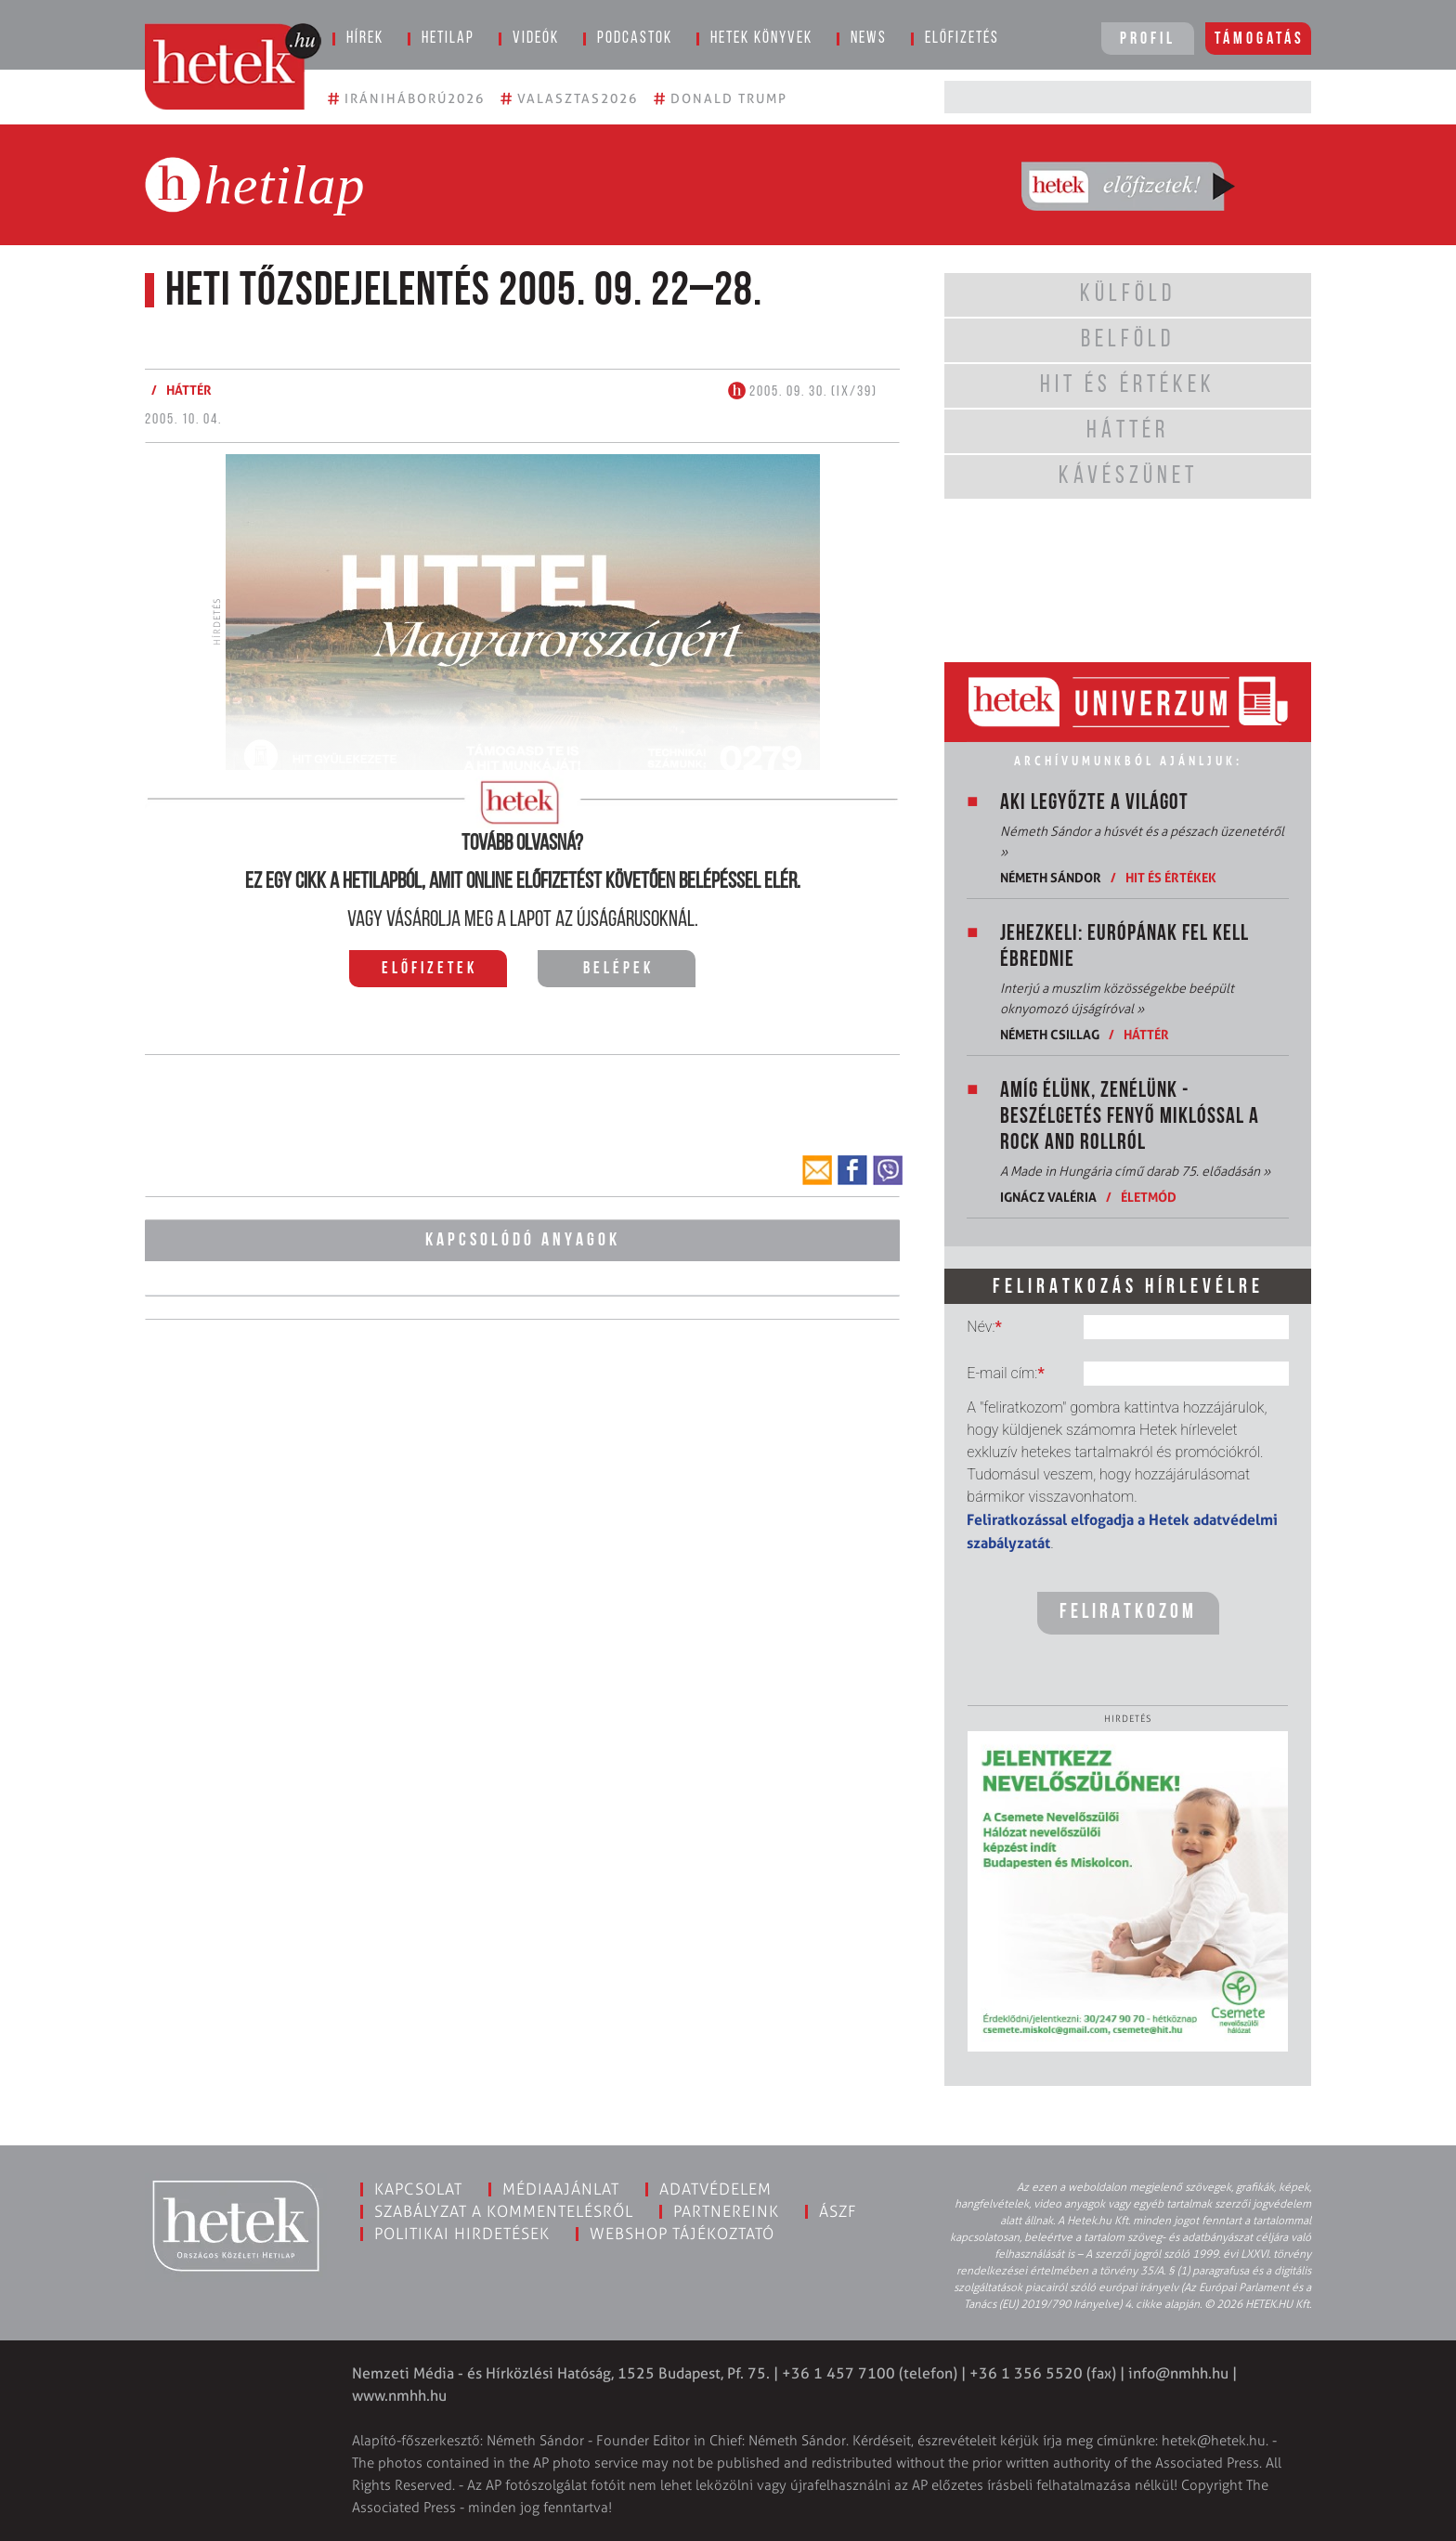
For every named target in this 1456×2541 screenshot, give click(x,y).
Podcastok (634, 38)
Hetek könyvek (761, 38)
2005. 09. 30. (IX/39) (803, 391)
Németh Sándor (1050, 877)
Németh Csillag (1049, 1034)
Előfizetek (429, 969)
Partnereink (726, 2211)
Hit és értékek (1170, 877)
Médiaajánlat (560, 2189)
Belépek (618, 969)
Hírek (365, 38)
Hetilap (448, 38)
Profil (1148, 39)
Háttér (189, 389)
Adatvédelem (715, 2189)
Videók (536, 38)
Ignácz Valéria (1048, 1197)
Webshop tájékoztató (682, 2233)
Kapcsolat (418, 2189)
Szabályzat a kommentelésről (503, 2211)
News (869, 38)
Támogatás (1260, 39)
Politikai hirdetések (462, 2233)
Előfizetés (962, 38)
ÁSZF (838, 2211)
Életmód (1148, 1197)
